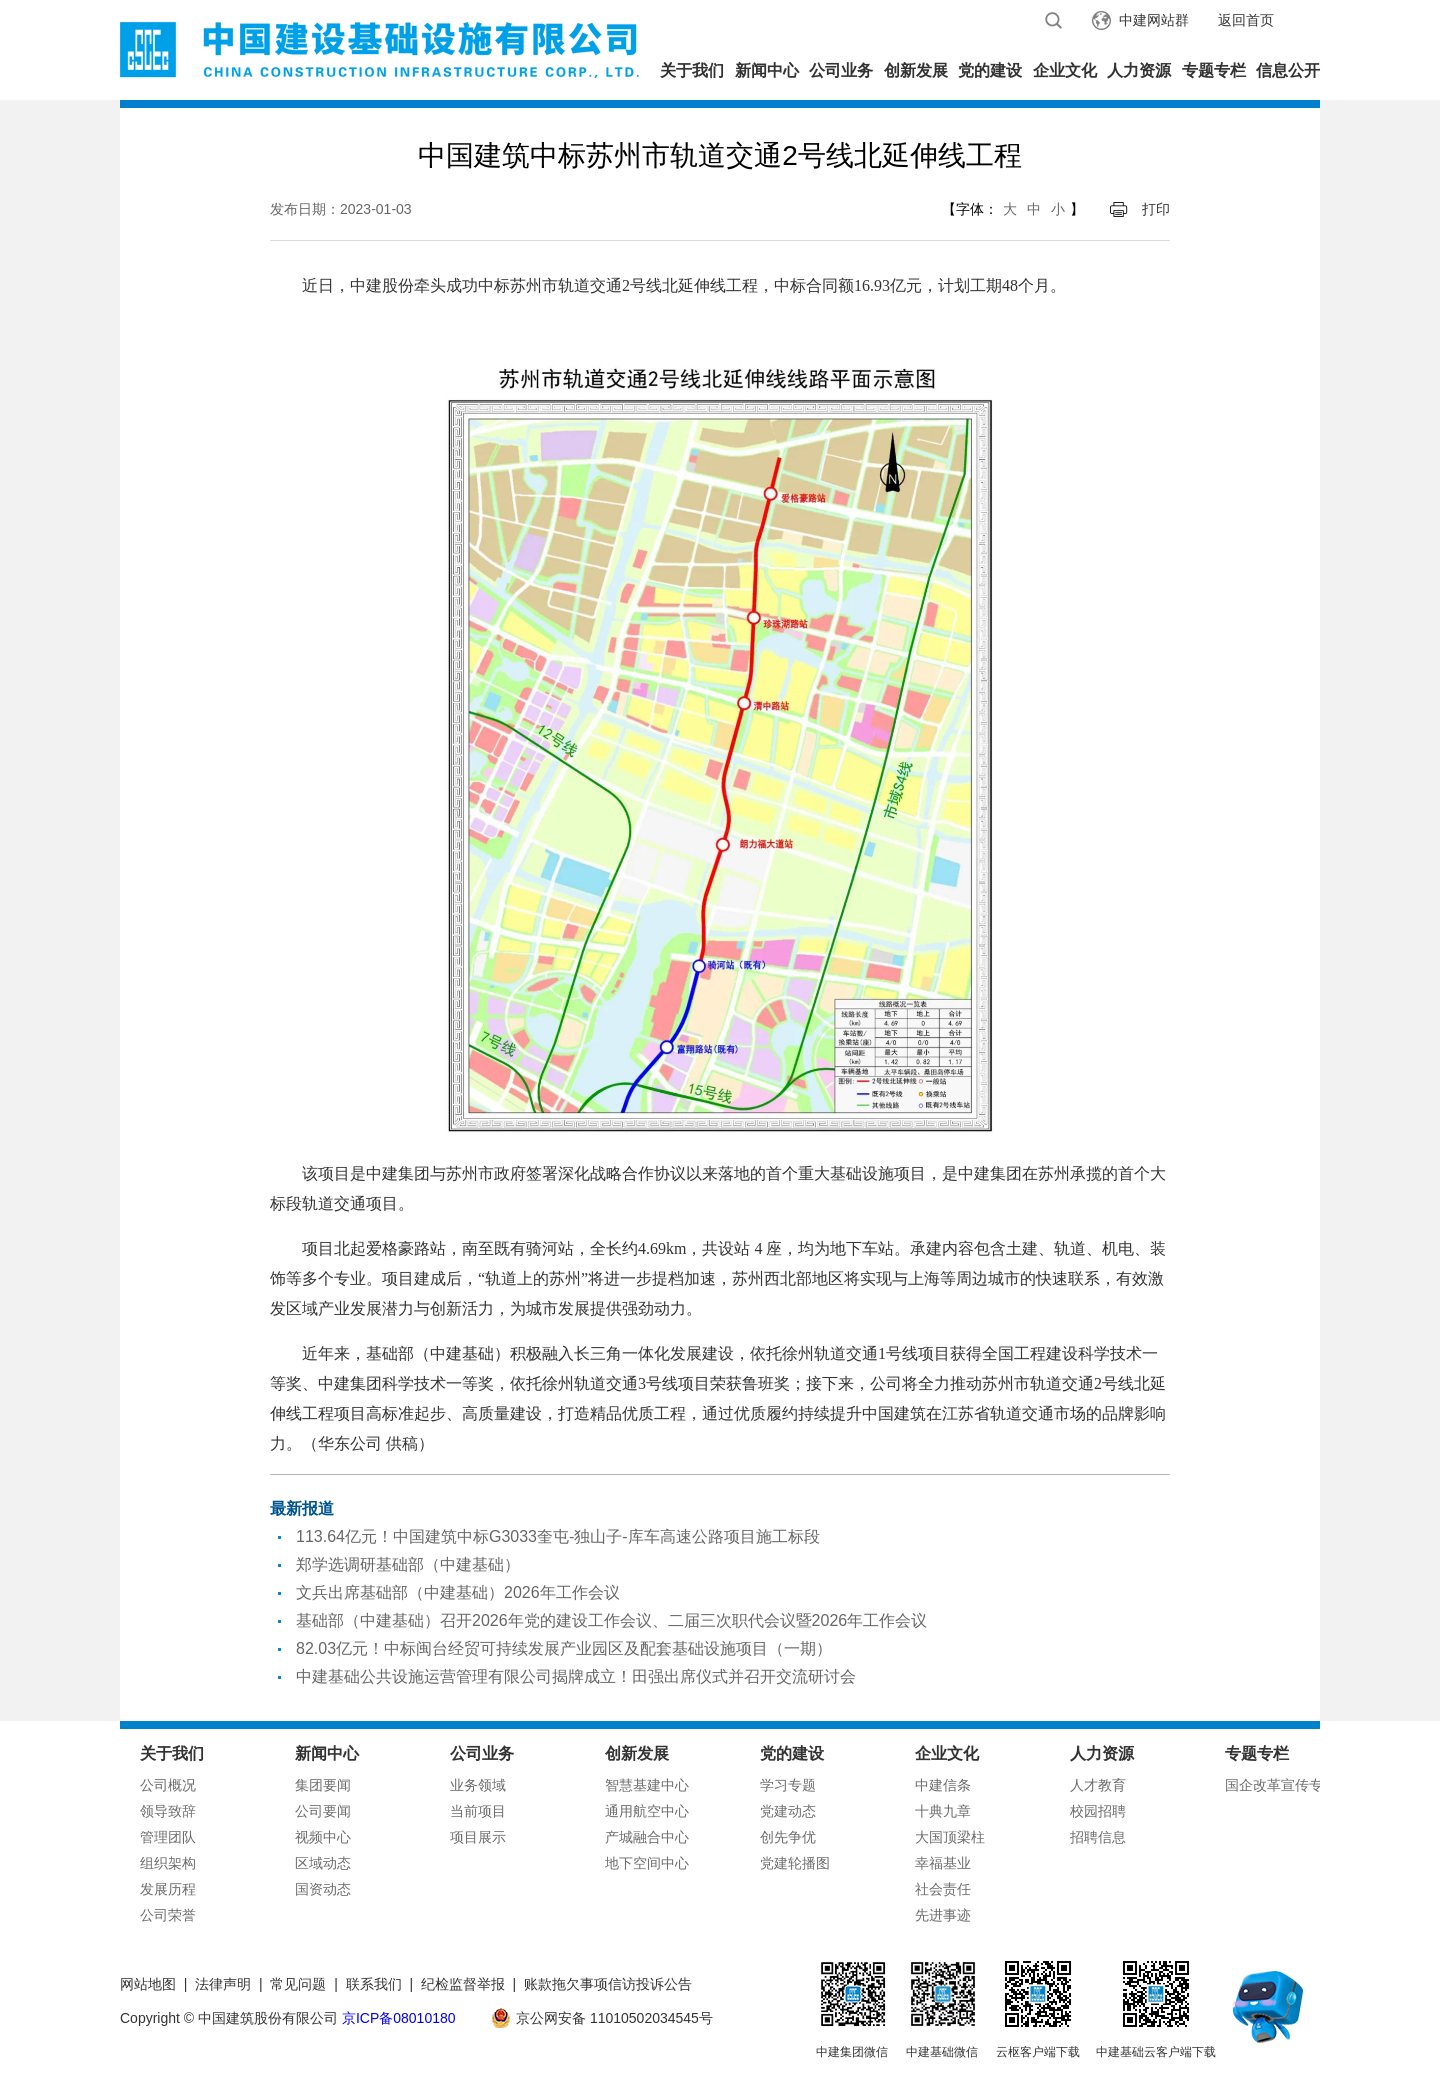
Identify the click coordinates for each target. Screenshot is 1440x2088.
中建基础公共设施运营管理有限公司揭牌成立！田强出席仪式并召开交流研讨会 (576, 1676)
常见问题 (298, 1984)
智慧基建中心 (647, 1785)
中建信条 (943, 1785)
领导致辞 (168, 1811)
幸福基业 (943, 1863)
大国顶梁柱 (950, 1837)
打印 (1156, 209)
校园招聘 (1098, 1811)
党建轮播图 (795, 1863)
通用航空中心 (647, 1811)
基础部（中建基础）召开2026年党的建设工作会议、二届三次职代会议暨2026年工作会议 (611, 1620)
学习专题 (788, 1785)
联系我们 (374, 1984)
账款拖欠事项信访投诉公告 (608, 1984)
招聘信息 (1098, 1837)
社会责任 (943, 1889)
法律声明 (223, 1984)
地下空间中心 (647, 1863)
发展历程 (168, 1889)
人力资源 (1139, 70)
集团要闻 (323, 1785)
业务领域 (478, 1785)
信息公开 (1288, 70)
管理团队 (168, 1837)
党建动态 (788, 1811)
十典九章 (943, 1811)
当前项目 (478, 1811)
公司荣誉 (168, 1915)
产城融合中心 (647, 1837)
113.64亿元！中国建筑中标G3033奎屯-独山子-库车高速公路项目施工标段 (558, 1536)
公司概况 (168, 1785)
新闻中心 (767, 70)
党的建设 (990, 70)
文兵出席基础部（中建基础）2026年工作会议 (458, 1592)
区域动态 (323, 1863)
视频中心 (323, 1837)
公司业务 (841, 70)
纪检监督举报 (463, 1984)
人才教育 (1098, 1785)
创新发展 (916, 70)
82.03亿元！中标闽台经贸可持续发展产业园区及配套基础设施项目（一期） (564, 1648)
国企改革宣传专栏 (1281, 1785)
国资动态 (323, 1889)
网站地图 (148, 1984)
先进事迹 (943, 1915)
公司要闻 (323, 1811)
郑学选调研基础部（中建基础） (408, 1564)
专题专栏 (1214, 70)
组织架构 (168, 1863)
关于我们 (692, 70)
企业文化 (1065, 70)
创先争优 (788, 1837)
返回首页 (1246, 20)
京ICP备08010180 (399, 2018)
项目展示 (478, 1837)
